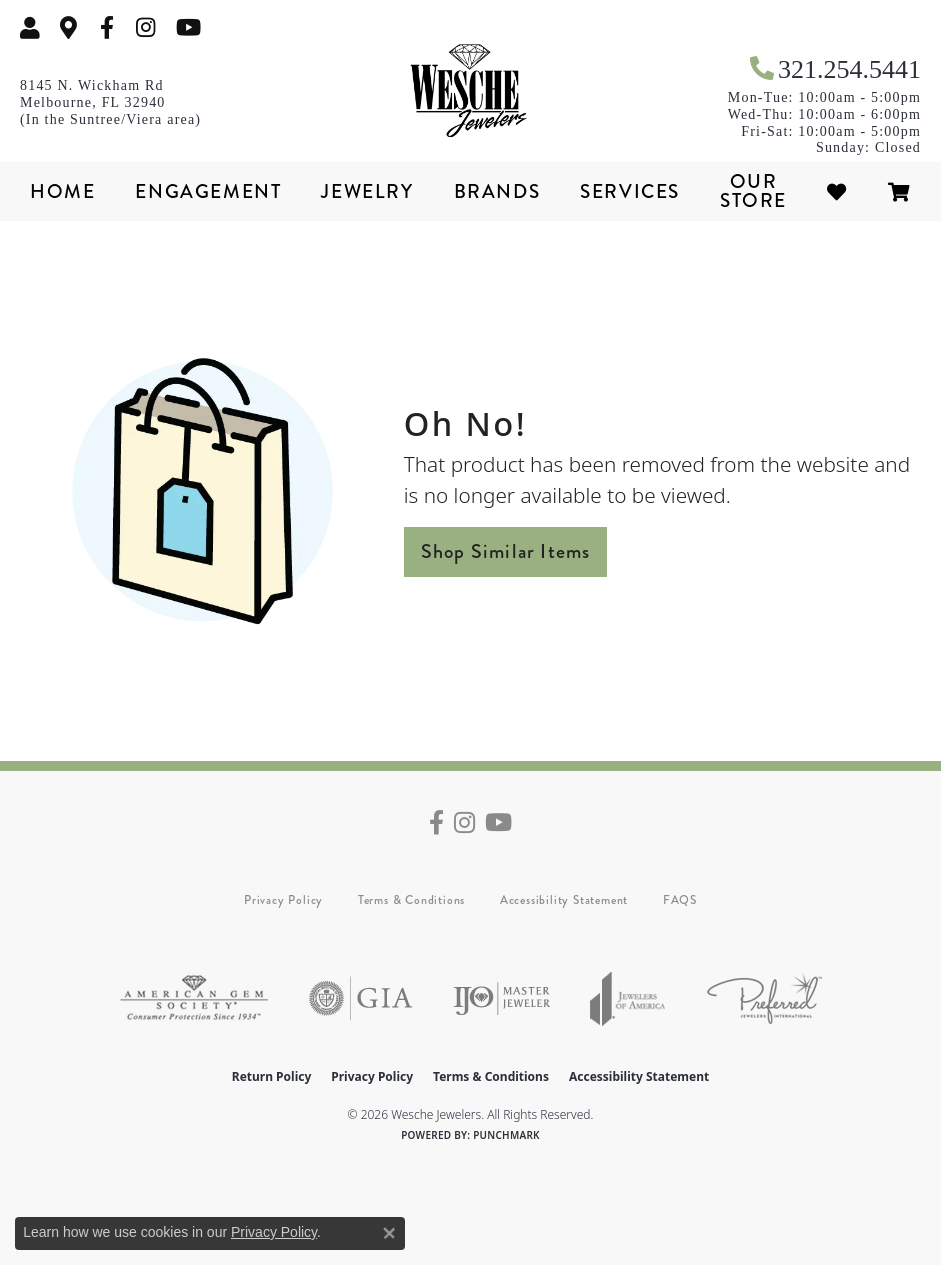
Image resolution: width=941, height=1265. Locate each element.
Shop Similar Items (506, 551)
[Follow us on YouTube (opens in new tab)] (188, 27)
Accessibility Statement (564, 900)
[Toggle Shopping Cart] (900, 191)
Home (62, 191)
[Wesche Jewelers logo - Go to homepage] (471, 91)
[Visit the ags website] (194, 998)
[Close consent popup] (389, 1233)
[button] (30, 27)
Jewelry (367, 191)
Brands (497, 191)
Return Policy (272, 1076)
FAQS (680, 900)
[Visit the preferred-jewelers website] (764, 998)
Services (630, 191)
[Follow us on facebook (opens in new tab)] (107, 27)
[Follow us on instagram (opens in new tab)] (146, 27)
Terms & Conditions (411, 900)
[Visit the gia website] (361, 998)
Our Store (753, 191)
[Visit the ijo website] (501, 998)
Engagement (208, 191)
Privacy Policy (283, 900)
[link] (69, 27)
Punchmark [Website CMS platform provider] (506, 1135)
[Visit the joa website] (628, 998)
